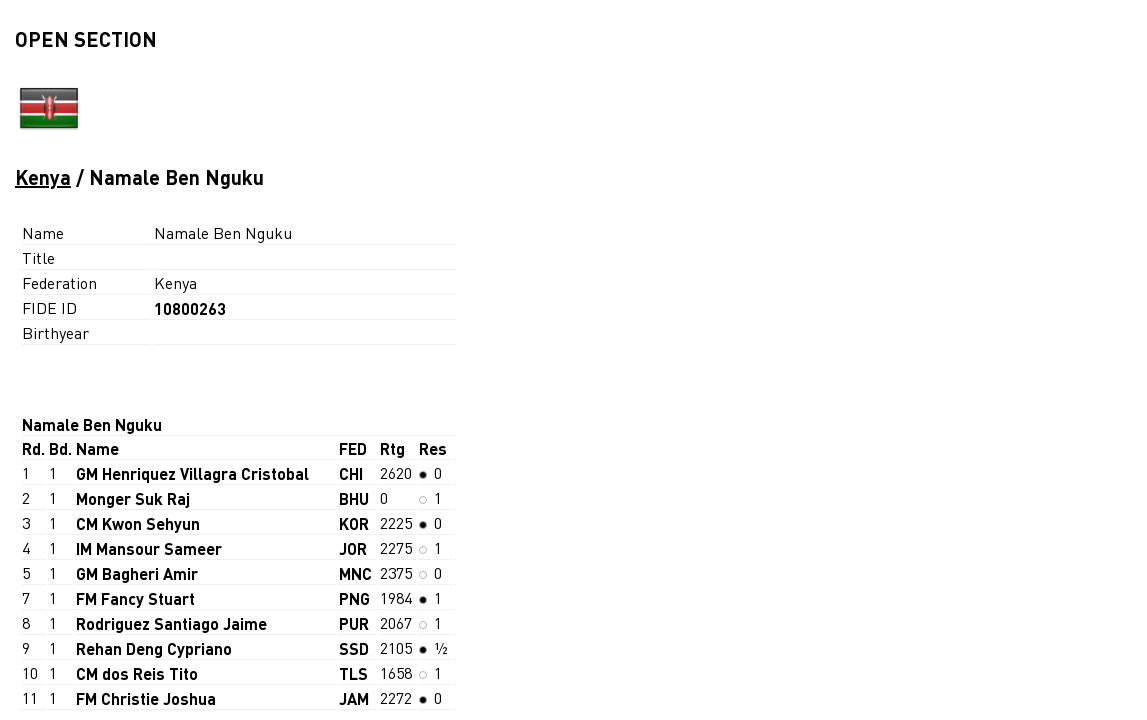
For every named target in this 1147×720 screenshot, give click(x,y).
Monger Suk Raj (133, 498)
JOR (353, 548)
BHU (354, 498)
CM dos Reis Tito (137, 673)
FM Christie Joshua (146, 698)
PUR (354, 623)
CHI (351, 473)
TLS (353, 673)
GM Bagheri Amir (137, 573)
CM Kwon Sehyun (138, 523)
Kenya (43, 177)
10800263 (190, 308)
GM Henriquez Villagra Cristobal (192, 473)
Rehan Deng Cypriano (154, 648)
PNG (354, 598)
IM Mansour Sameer (149, 548)
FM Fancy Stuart (135, 598)
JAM (354, 698)
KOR (354, 523)
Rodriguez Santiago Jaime (171, 623)
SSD (354, 648)
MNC (355, 573)
